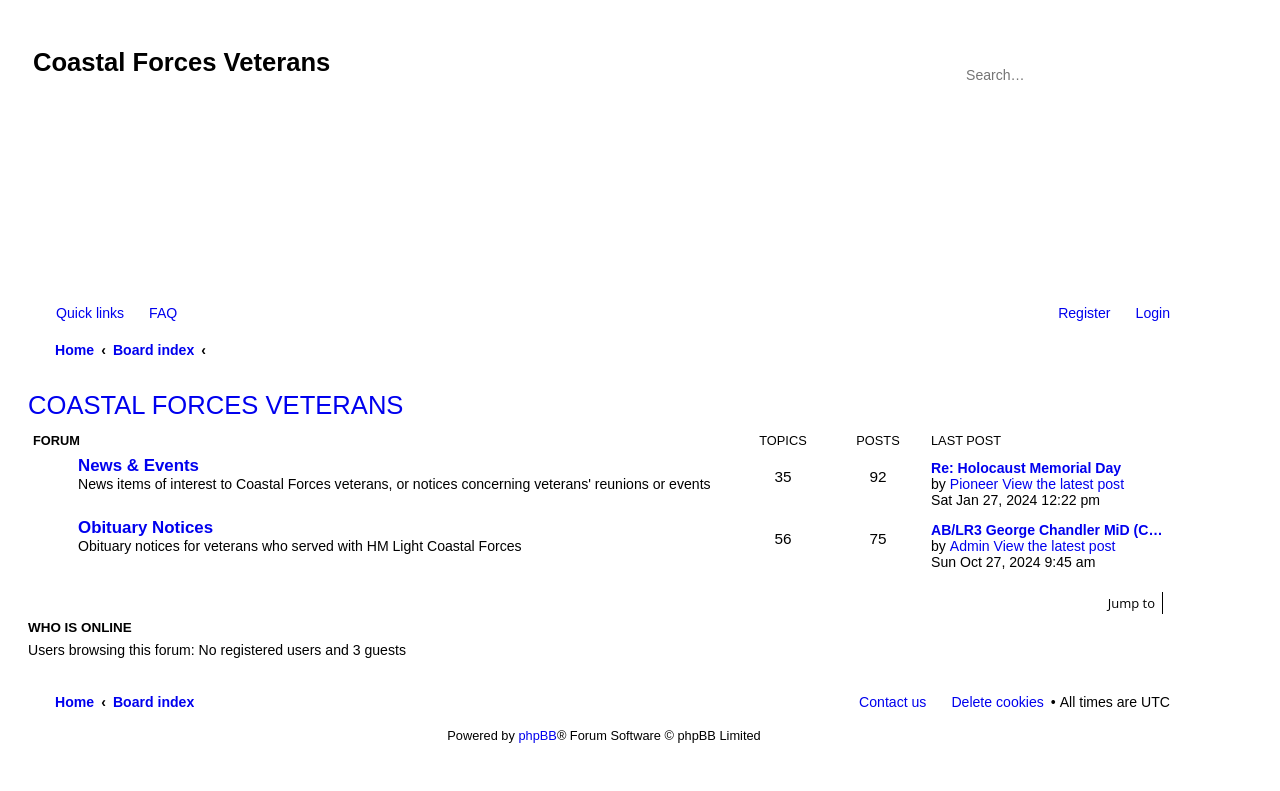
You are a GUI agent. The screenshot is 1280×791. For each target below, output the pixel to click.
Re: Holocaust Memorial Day (1026, 468)
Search (1128, 75)
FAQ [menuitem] (163, 313)
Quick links (90, 313)
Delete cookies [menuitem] (997, 702)
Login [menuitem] (1153, 313)
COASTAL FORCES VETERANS (215, 405)
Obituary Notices (145, 527)
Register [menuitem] (1084, 313)
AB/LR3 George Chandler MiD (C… (1047, 530)
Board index (153, 350)
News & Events (138, 465)
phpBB (537, 735)
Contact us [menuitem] (892, 702)
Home (74, 350)
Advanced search (1156, 75)
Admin (970, 546)
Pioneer (974, 484)
